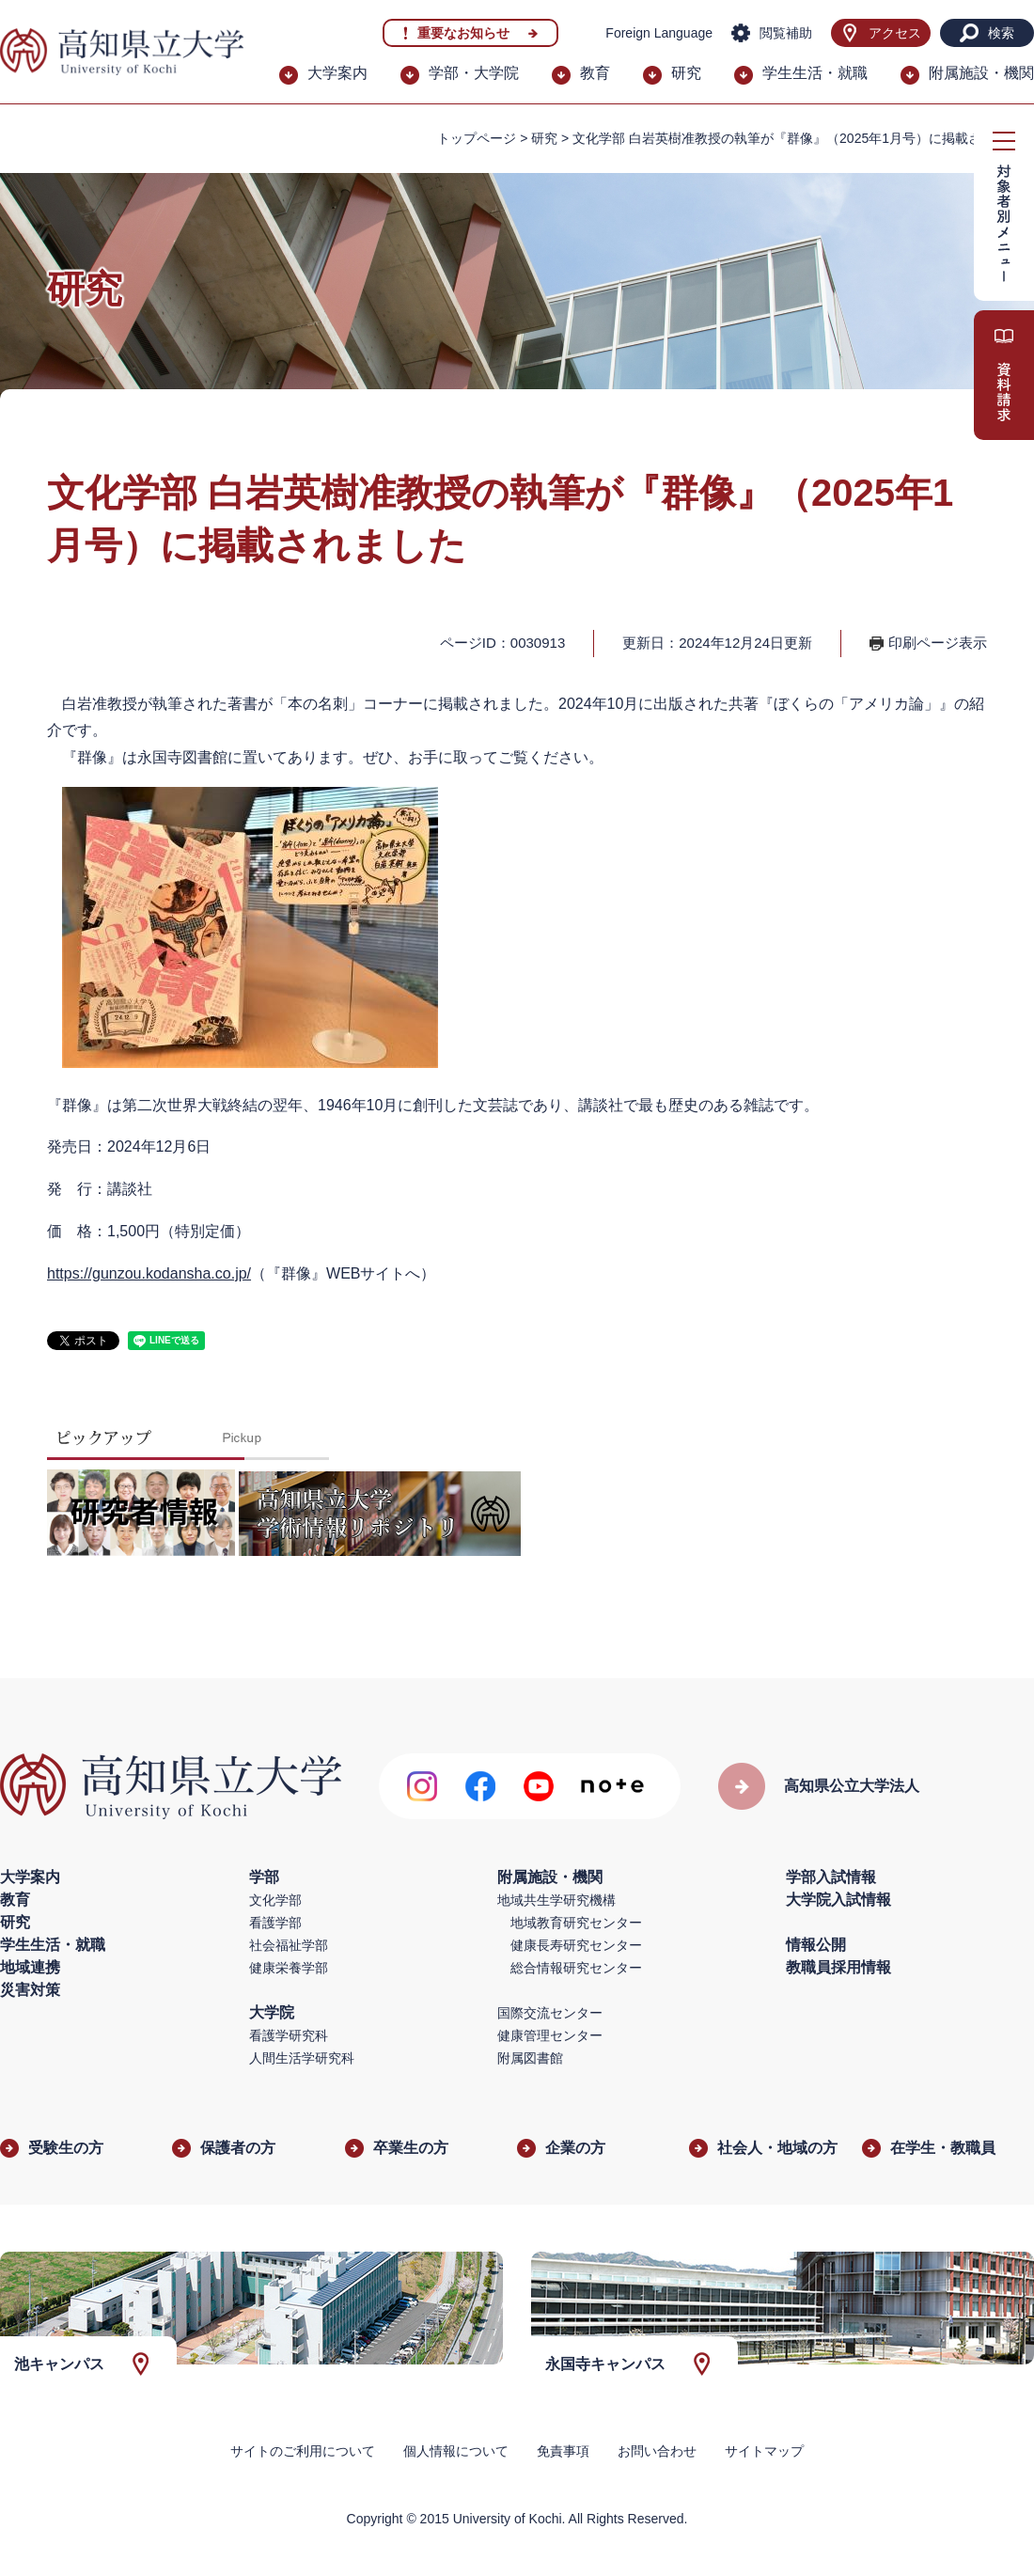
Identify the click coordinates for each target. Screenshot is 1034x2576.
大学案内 (337, 73)
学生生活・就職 (815, 73)
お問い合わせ (657, 2450)
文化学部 (275, 1900)
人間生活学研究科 (301, 2058)
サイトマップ (764, 2450)
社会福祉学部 (288, 1945)
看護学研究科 (288, 2035)
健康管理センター (550, 2035)
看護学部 (275, 1922)
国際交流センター (550, 2012)
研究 (686, 73)
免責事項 (563, 2450)
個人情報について (456, 2450)
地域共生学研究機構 (556, 1900)
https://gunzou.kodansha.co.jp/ (149, 1273)
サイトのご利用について (302, 2450)
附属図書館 (530, 2058)
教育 (595, 73)
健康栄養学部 (288, 1967)
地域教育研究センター (576, 1922)
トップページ (476, 138)
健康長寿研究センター (576, 1945)
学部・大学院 (474, 73)
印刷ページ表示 (937, 643)
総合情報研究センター (576, 1967)
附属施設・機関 (981, 73)
